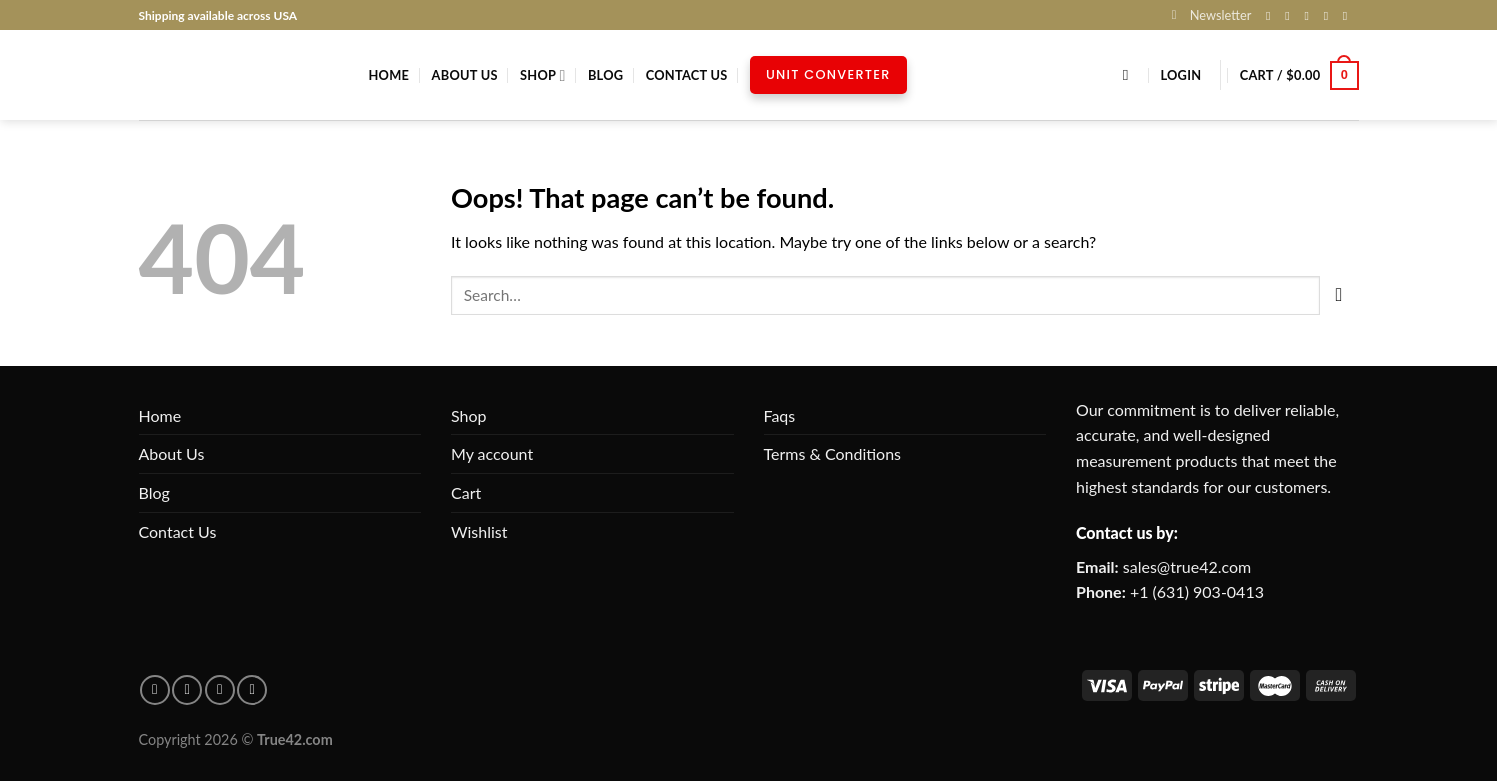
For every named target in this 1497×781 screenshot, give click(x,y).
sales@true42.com (1187, 566)
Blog (605, 75)
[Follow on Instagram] (1291, 16)
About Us (465, 75)
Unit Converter (828, 74)
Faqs (780, 415)
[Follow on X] (1310, 16)
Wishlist (479, 531)
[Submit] (1339, 295)
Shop (542, 75)
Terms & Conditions (833, 453)
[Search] (1130, 75)
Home (389, 75)
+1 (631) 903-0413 (1197, 591)
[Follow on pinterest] (187, 690)
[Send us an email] (1330, 16)
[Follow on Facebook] (1272, 16)
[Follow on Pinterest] (1349, 16)
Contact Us (687, 75)
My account (492, 453)
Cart (466, 492)
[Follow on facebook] (155, 690)
